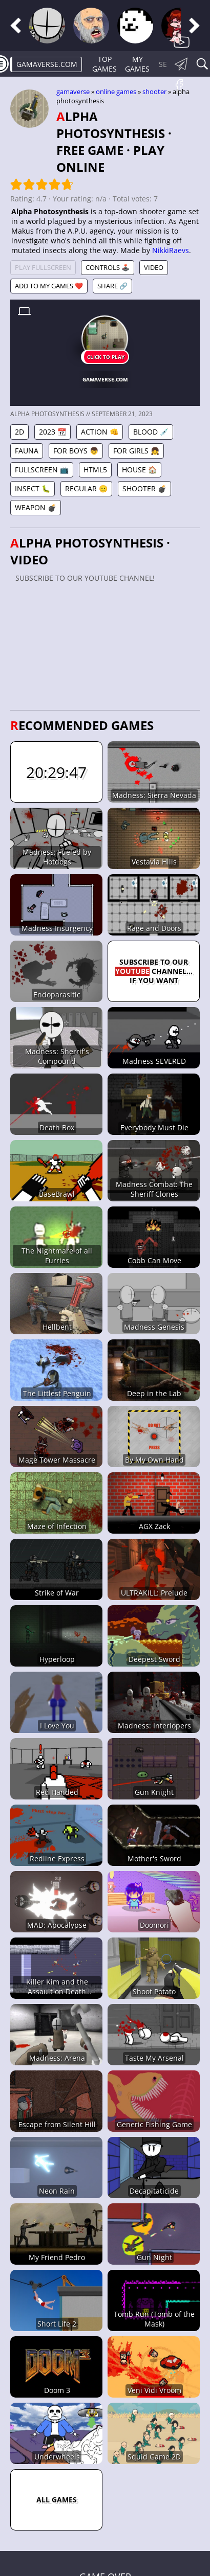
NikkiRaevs (170, 250)
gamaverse (73, 91)
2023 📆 (52, 432)
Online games (116, 91)
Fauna (26, 450)
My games (137, 64)
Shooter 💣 (144, 488)
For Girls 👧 (136, 450)
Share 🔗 (112, 285)
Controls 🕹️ (108, 267)
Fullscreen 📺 (42, 469)
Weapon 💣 (35, 507)
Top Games (104, 64)
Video (153, 267)
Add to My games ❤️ (49, 285)
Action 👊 (99, 432)
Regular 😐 (86, 488)
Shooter (154, 91)
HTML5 (95, 469)
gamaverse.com (46, 64)
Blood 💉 (151, 432)
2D (19, 432)
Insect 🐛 (32, 488)
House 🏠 (139, 469)
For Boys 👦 (75, 450)
